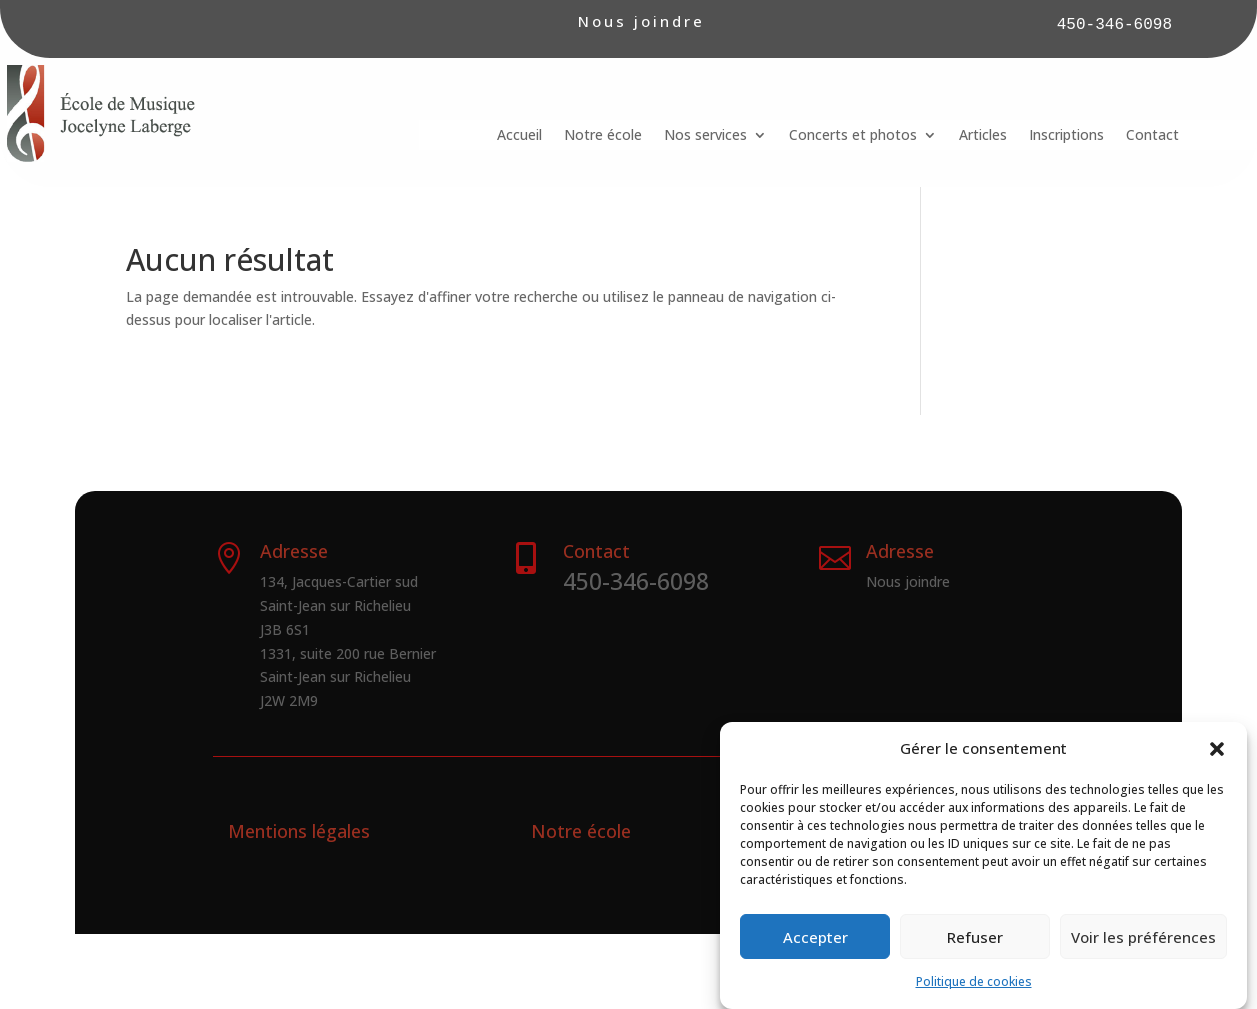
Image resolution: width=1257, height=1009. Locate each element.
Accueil (519, 136)
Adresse (900, 551)
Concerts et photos (853, 136)
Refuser (975, 938)
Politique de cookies (974, 982)
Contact (1152, 136)
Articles (983, 136)
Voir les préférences (1143, 938)
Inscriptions (1066, 136)
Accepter (815, 938)
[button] (1217, 751)
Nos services (705, 136)
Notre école (603, 136)
